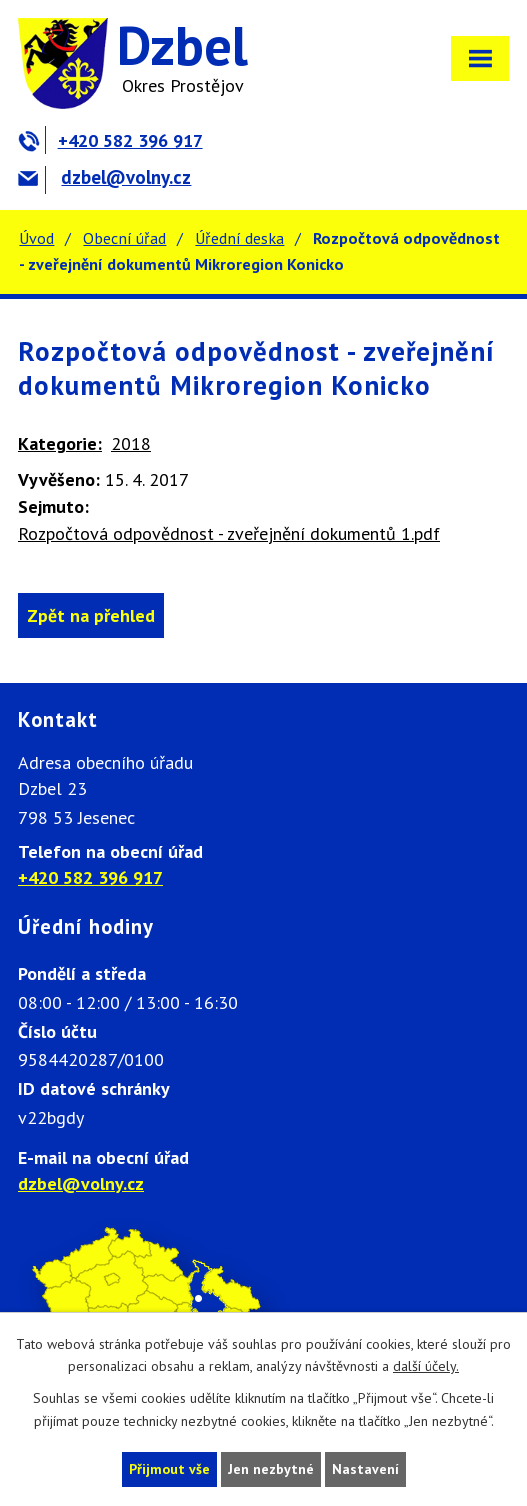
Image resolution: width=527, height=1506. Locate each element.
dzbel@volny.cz (104, 177)
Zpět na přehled (91, 615)
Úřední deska (239, 238)
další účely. (426, 1367)
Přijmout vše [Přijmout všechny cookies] (169, 1469)
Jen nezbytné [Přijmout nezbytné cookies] (271, 1469)
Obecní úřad (124, 238)
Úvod (36, 238)
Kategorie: (60, 443)
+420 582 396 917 (110, 140)
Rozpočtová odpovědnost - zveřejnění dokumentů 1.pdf (229, 533)
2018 (131, 443)
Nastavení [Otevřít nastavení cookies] (365, 1469)
